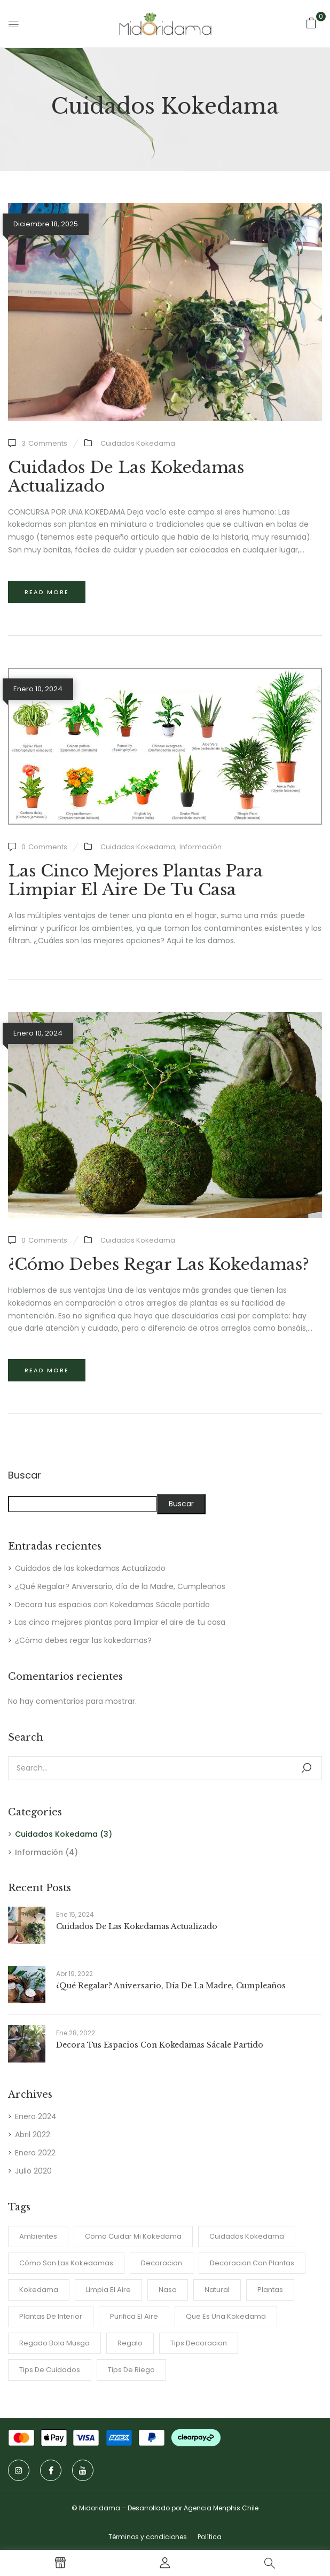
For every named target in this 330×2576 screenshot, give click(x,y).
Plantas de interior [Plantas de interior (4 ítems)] (50, 2316)
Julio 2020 (33, 2171)
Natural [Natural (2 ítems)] (217, 2290)
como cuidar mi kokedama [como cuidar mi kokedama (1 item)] (133, 2236)
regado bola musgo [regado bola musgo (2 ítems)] (54, 2343)
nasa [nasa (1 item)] (168, 2290)
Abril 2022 (32, 2134)
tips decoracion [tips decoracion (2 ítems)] (198, 2343)
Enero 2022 (35, 2152)
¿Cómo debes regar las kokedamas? (83, 1640)
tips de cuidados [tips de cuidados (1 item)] (49, 2370)
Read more (47, 592)
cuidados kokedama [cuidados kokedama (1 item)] (246, 2236)
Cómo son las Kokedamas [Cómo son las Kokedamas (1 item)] (66, 2263)
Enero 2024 (36, 2116)
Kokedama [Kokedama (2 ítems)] (38, 2290)
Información (39, 1852)
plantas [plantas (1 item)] (270, 2290)
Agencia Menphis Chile (221, 2507)
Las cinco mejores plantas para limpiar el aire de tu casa (120, 1622)
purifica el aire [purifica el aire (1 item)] (134, 2316)
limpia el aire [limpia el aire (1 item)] (108, 2290)
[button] (311, 23)
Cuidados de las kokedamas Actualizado (90, 1568)
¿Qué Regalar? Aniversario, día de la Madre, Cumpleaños (120, 1586)
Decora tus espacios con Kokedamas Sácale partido (112, 1604)
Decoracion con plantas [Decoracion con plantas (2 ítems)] (252, 2263)
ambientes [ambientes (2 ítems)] (38, 2236)
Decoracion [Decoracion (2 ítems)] (161, 2263)
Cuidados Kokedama (56, 1834)
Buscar (24, 1476)
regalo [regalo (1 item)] (130, 2343)
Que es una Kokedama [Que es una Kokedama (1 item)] (226, 2316)
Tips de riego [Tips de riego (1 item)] (131, 2370)
